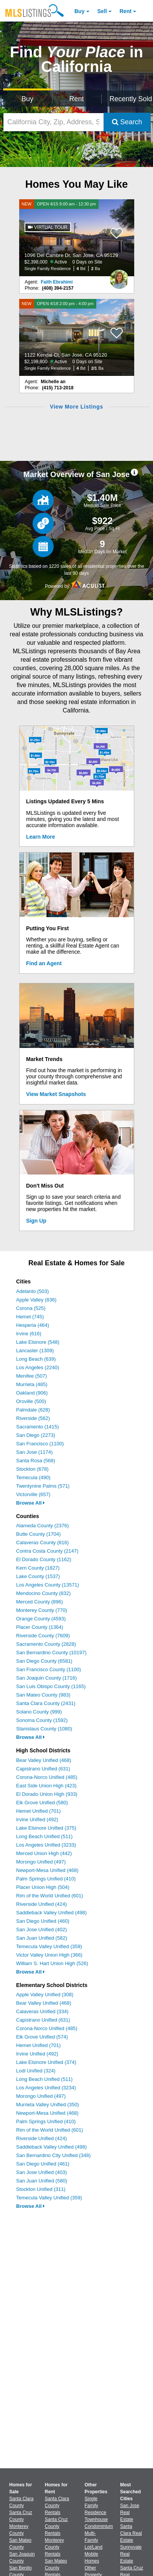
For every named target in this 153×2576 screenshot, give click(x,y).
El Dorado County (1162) (43, 1559)
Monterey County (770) (41, 1610)
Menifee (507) (31, 1376)
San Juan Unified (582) (41, 1938)
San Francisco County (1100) (48, 1669)
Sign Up (36, 1221)
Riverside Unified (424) (41, 1904)
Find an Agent (44, 963)
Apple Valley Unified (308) (44, 1994)
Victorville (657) (33, 1494)
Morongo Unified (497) (41, 1862)
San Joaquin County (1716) (46, 1678)
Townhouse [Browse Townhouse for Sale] (96, 2519)
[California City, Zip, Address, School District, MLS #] (53, 122)
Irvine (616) (28, 1333)
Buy (79, 11)
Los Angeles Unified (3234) (46, 2087)
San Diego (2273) (35, 1435)
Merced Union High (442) (44, 1853)
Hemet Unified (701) (38, 1811)
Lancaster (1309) (35, 1350)
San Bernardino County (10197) (51, 1652)
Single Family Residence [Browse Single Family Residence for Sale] (96, 2505)
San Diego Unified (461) (42, 2164)
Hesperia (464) (32, 1325)
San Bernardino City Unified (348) (53, 2155)
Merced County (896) (39, 1602)
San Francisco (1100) (40, 1443)
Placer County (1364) (39, 1627)
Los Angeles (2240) (37, 1367)
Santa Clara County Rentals (57, 2505)
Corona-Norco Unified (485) (46, 1777)
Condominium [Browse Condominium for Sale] (99, 2526)
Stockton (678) (32, 1469)
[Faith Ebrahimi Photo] (119, 276)
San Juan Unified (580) (41, 2181)
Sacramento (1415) (37, 1427)
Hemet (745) (30, 1317)
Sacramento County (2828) (46, 1644)
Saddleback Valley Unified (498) (51, 1912)
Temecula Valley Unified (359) (49, 1946)
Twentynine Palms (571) (42, 1486)
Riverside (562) (33, 1418)
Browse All (30, 1503)
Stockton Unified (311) (41, 2189)
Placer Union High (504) (42, 1887)
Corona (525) (31, 1308)
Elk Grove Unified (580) (42, 1802)
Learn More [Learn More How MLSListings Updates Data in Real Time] (40, 837)
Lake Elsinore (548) (37, 1342)
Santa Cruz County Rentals (56, 2526)
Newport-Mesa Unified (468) (47, 1870)
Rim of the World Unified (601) (49, 1896)
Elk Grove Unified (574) (42, 2037)
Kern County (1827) (37, 1568)
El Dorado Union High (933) (46, 1794)
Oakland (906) (32, 1393)
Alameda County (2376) (42, 1525)
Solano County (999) (39, 1712)
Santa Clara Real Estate (131, 2533)
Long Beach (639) (36, 1359)
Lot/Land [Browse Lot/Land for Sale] (94, 2547)
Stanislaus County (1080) (44, 1729)
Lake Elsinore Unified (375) (46, 1828)
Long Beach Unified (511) (44, 1836)
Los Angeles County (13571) (47, 1585)
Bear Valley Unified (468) (43, 1760)
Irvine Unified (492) (37, 1819)
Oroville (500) (31, 1401)
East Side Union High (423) (46, 1786)
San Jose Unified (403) (41, 2172)
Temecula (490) (33, 1477)
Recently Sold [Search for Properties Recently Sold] (130, 99)
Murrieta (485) (32, 1384)
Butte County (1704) (38, 1534)
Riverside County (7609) (43, 1635)
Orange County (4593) (41, 1619)
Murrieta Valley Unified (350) (47, 2104)
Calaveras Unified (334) (42, 2011)
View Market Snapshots (56, 1094)
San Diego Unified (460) (42, 1921)
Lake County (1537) (38, 1576)
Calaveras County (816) (42, 1542)
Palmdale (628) (33, 1410)
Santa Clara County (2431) (46, 1703)
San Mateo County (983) (43, 1695)
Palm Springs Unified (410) (46, 1879)
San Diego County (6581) (44, 1661)
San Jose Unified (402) (41, 1929)
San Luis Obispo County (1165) (51, 1686)
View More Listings (76, 407)
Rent (126, 11)
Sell (102, 11)
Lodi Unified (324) (36, 2071)
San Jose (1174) (34, 1452)
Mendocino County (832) (43, 1593)
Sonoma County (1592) (41, 1720)
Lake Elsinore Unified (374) (46, 2062)
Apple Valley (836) (36, 1300)
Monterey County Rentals (54, 2547)
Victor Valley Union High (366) (49, 1955)
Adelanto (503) (32, 1291)
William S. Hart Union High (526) (52, 1963)
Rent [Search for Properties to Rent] (76, 99)
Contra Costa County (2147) (47, 1551)
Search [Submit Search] (127, 122)
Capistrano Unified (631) (43, 1769)
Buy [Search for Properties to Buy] (27, 99)
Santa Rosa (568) (35, 1460)
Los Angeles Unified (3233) (46, 1845)
